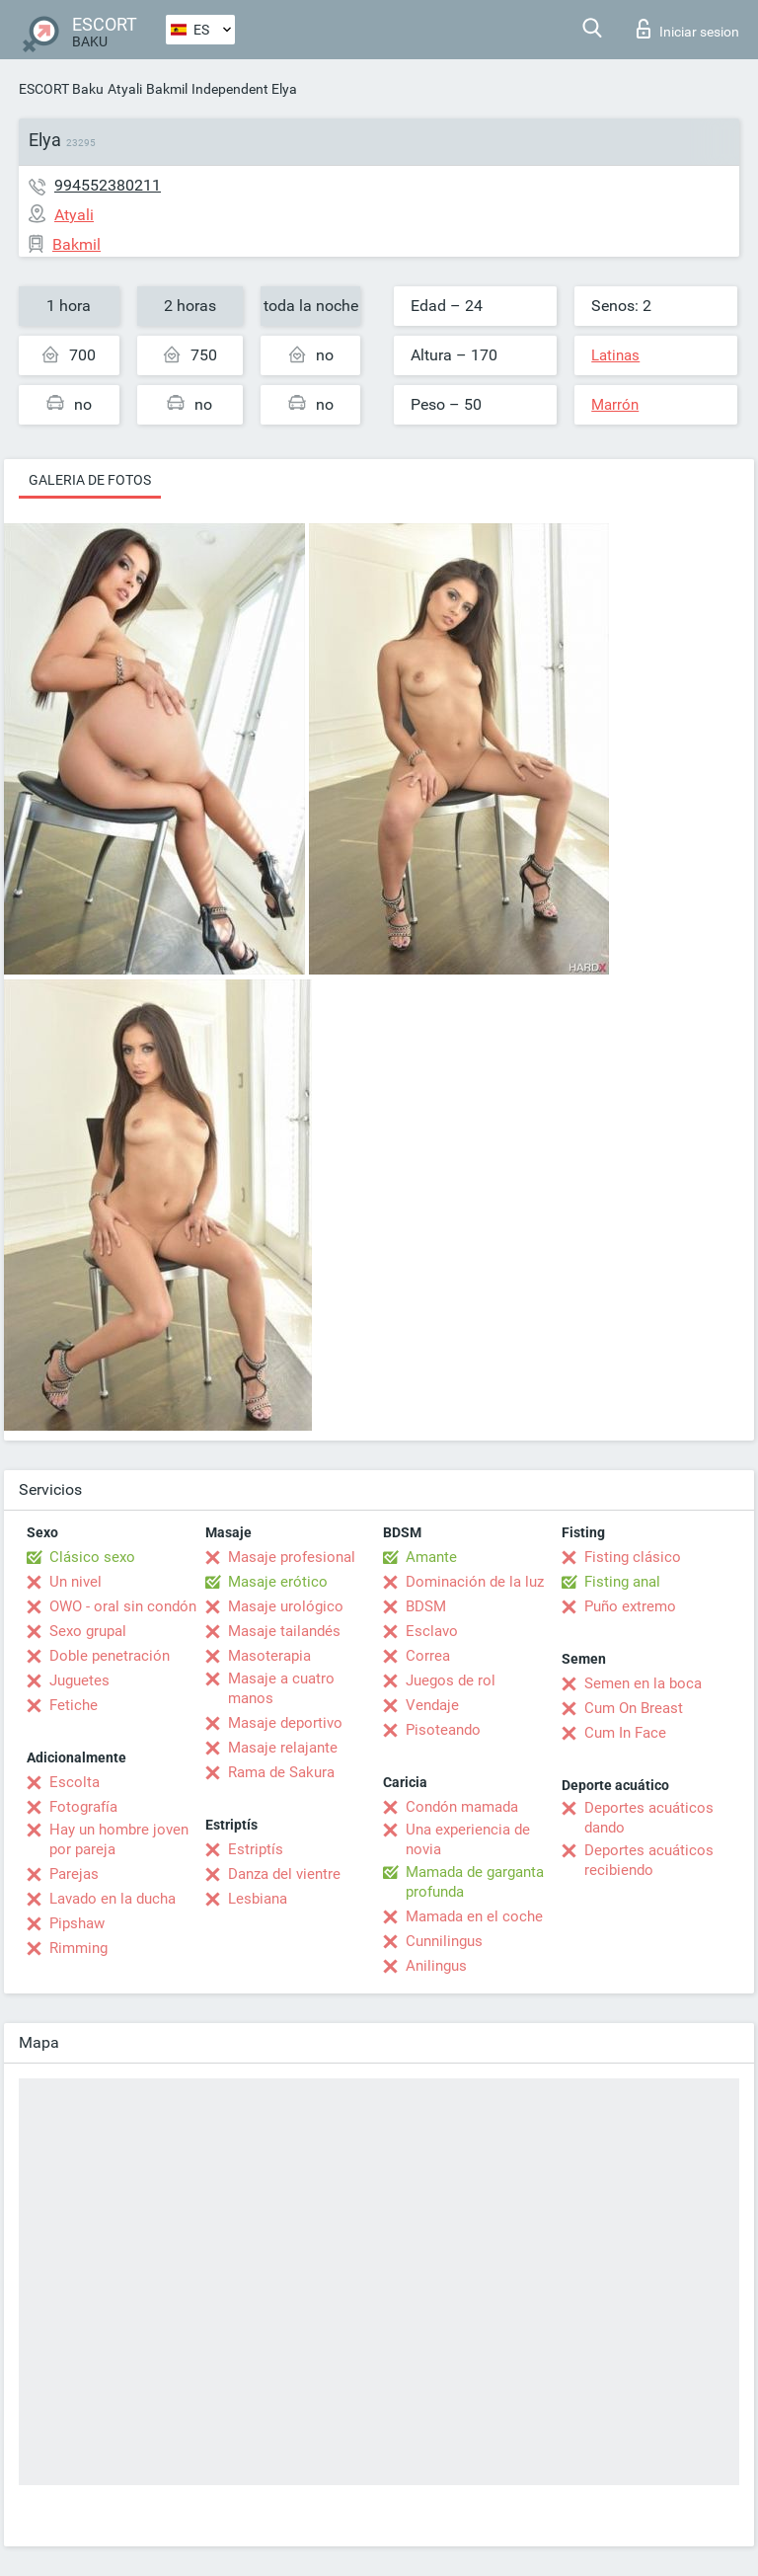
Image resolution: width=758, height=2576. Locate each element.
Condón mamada (462, 1807)
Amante (431, 1557)
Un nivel (75, 1582)
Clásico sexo (92, 1557)
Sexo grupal (87, 1631)
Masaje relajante (283, 1747)
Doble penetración (109, 1656)
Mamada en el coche (474, 1916)
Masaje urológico (285, 1606)
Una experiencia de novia (468, 1839)
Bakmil (167, 89)
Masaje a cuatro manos (281, 1688)
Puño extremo (630, 1606)
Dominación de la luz (475, 1582)
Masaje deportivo (285, 1723)
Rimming (78, 1948)
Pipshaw (77, 1923)
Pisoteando (443, 1730)
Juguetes (79, 1680)
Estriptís (255, 1849)
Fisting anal (622, 1582)
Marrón (615, 405)
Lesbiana (257, 1899)
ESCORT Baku (61, 89)
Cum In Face (625, 1733)
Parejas (74, 1874)
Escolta (74, 1782)
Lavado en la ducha (112, 1899)
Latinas (615, 355)
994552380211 (107, 185)
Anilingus (436, 1966)
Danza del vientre (284, 1874)
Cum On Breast (633, 1708)
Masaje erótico (278, 1582)
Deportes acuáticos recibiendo (649, 1860)
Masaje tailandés (284, 1631)
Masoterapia (269, 1656)
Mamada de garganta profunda (475, 1882)
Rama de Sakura (281, 1772)
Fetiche (73, 1705)
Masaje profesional (291, 1557)
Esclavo (432, 1631)
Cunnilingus (444, 1941)
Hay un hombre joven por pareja (119, 1839)
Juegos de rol (450, 1680)
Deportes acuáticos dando (649, 1817)
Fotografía (83, 1807)
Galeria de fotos (90, 480)
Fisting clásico (632, 1557)
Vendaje (432, 1705)
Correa (428, 1656)
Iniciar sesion (688, 28)
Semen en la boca (643, 1683)
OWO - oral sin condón (122, 1606)
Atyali (125, 89)
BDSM (426, 1606)
